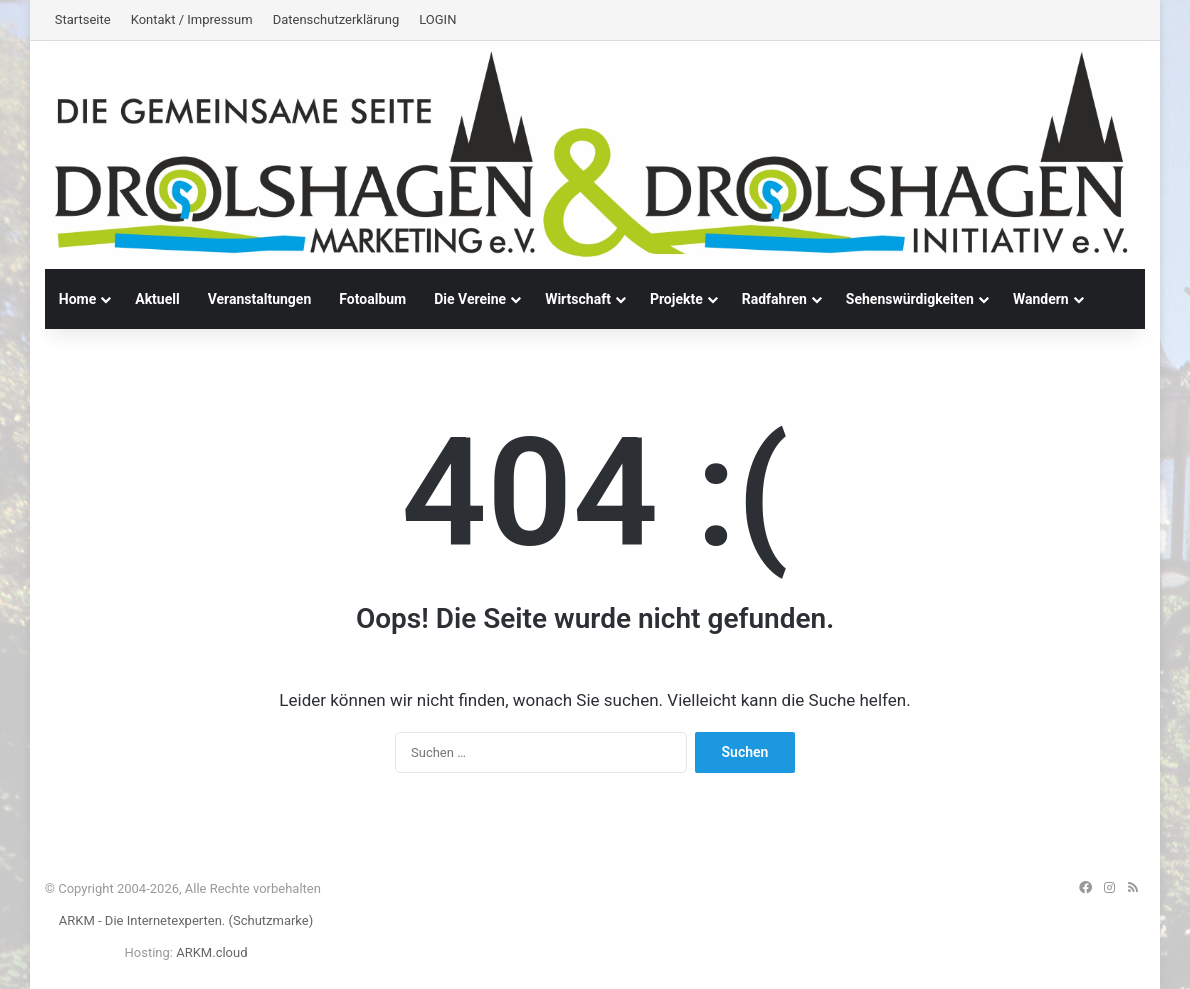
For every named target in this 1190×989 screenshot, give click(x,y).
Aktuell (157, 299)
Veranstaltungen (260, 299)
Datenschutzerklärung (336, 19)
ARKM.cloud (211, 952)
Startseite (83, 19)
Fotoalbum (372, 299)
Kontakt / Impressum (192, 19)
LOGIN (437, 19)
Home (77, 299)
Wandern (1041, 299)
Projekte (676, 299)
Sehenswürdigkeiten (910, 299)
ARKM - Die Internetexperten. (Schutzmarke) (186, 920)
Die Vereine (470, 299)
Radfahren (774, 299)
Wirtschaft (578, 299)
